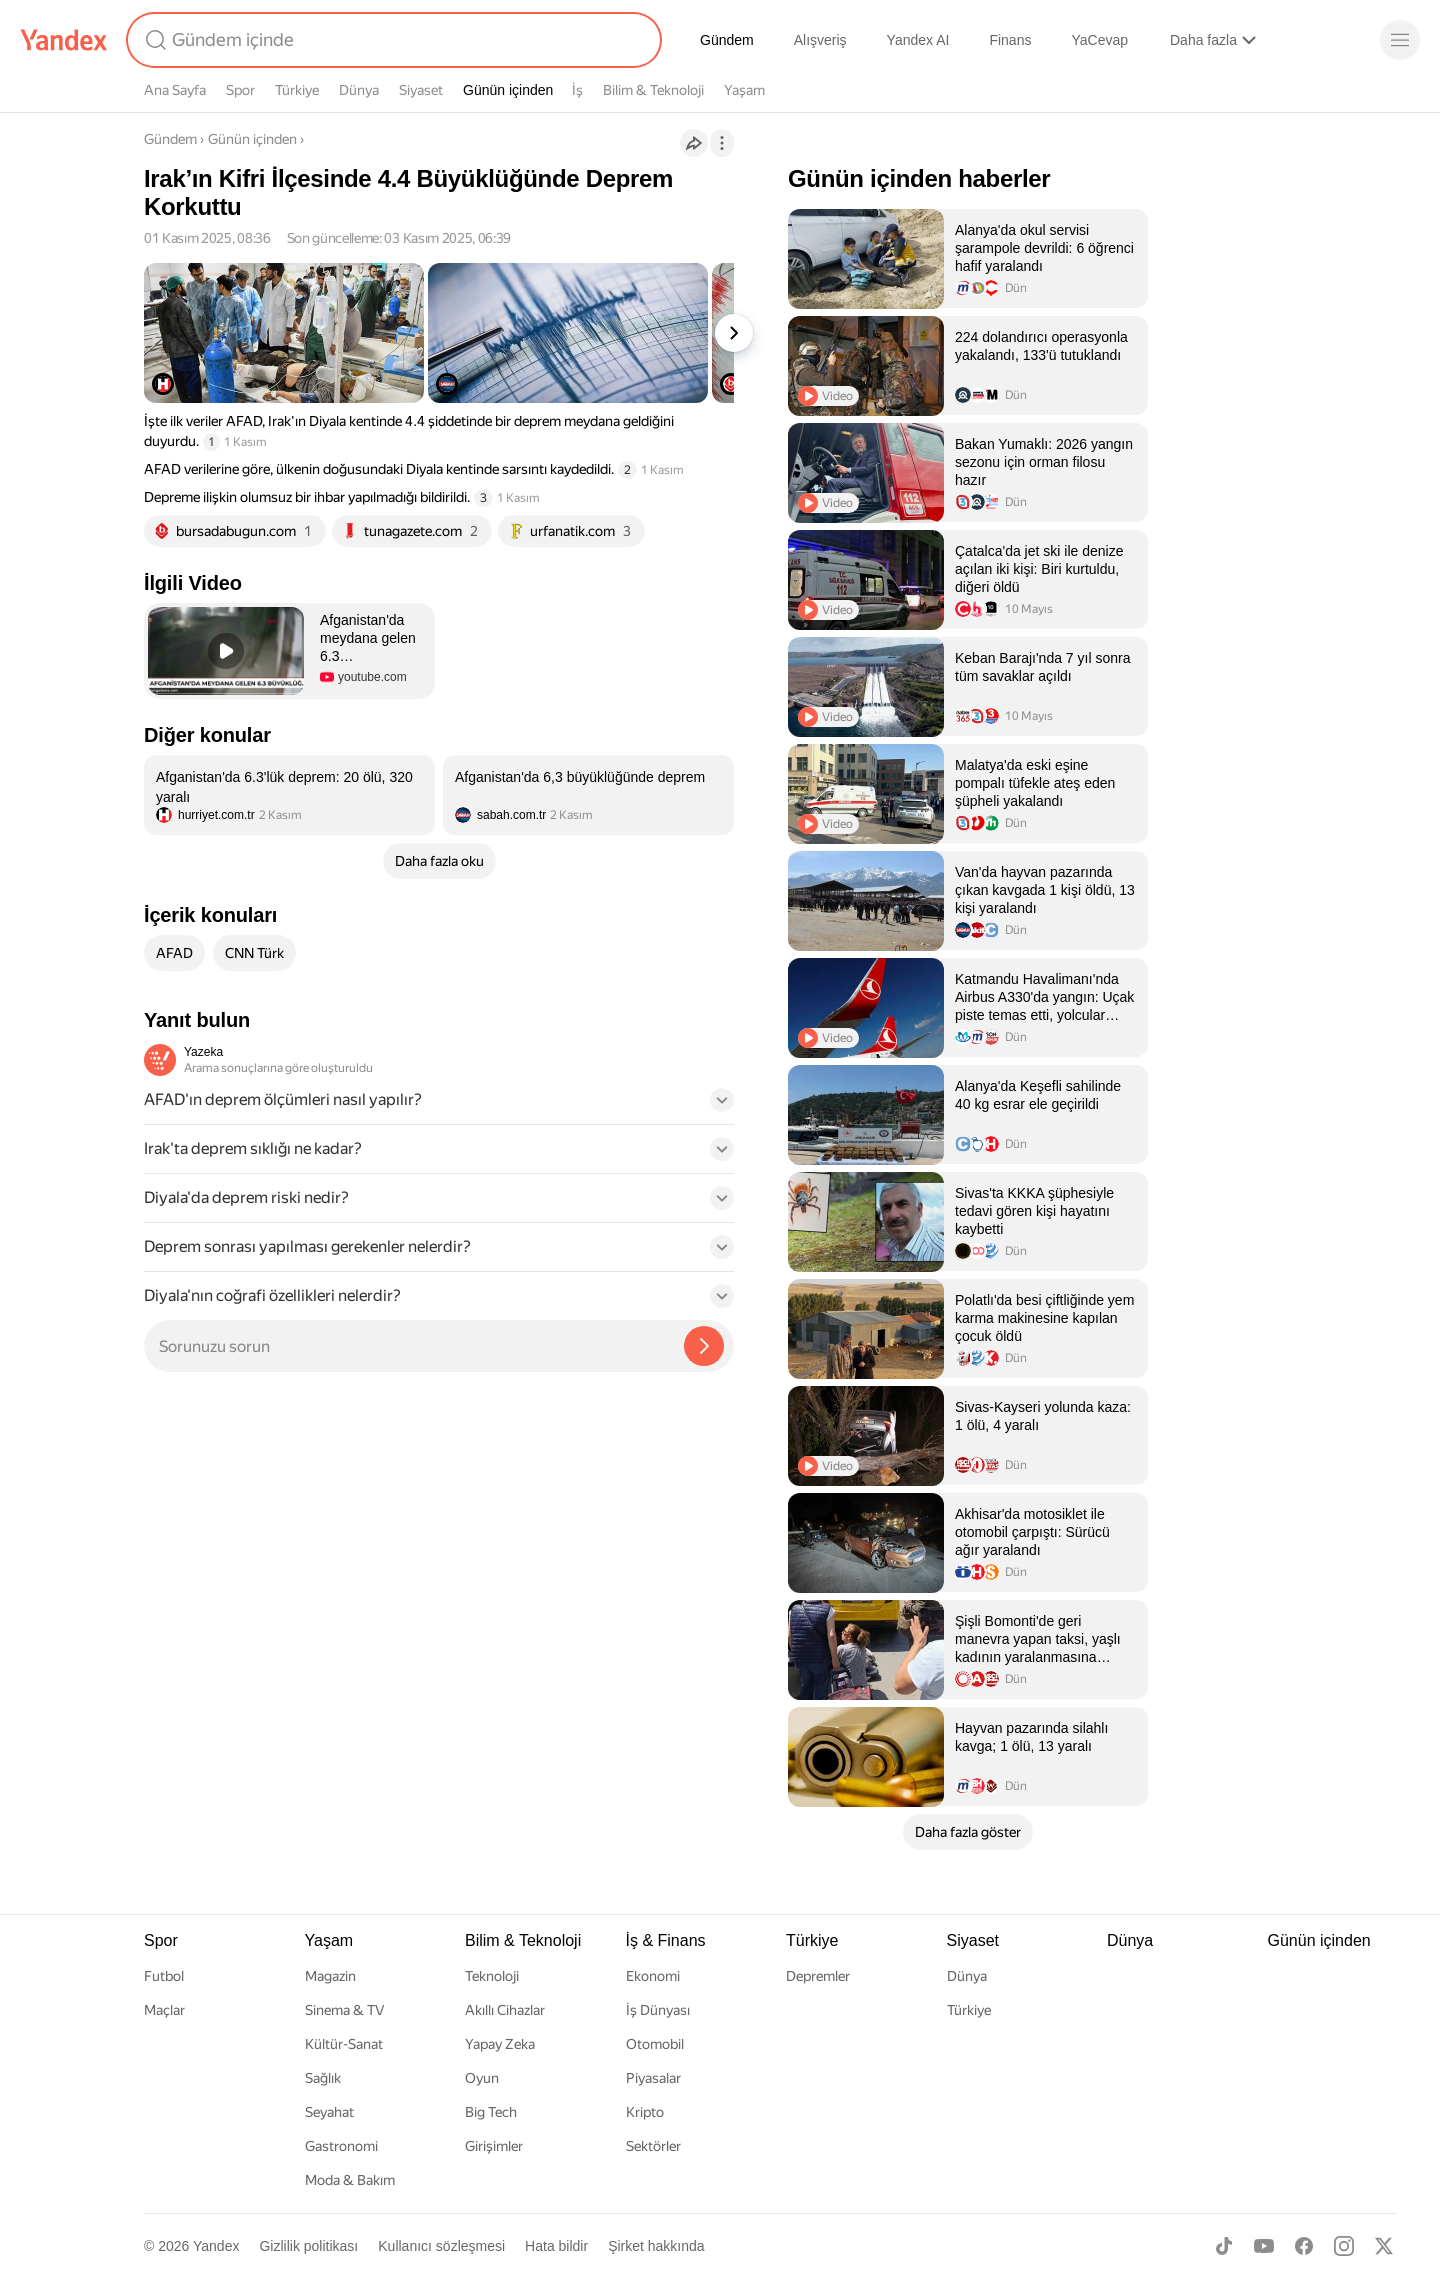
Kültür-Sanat (344, 2044)
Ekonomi (653, 1976)
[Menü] (1400, 40)
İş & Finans (666, 1940)
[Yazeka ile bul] (704, 1346)
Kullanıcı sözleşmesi (441, 2246)
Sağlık (323, 2078)
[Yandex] (64, 40)
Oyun (482, 2078)
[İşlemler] (722, 143)
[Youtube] (1264, 2246)
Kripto (645, 2112)
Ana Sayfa (175, 90)
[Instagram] (1344, 2246)
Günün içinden (508, 90)
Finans (1010, 40)
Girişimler (494, 2146)
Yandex (216, 2246)
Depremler (818, 1976)
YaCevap (1099, 40)
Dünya (359, 90)
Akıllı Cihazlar (505, 2010)
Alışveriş (820, 40)
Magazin (330, 1976)
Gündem (727, 40)
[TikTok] (1224, 2246)
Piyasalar (653, 2078)
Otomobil (655, 2044)
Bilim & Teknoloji (653, 90)
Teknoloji (492, 1976)
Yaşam (744, 90)
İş (577, 90)
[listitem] (289, 795)
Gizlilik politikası (308, 2246)
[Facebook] (1304, 2246)
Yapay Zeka (500, 2044)
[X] (1384, 2246)
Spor (240, 90)
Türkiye (297, 90)
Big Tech (491, 2112)
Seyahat (329, 2112)
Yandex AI (918, 40)
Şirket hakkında (656, 2246)
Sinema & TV (344, 2010)
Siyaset (421, 90)
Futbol (164, 1976)
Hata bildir (556, 2246)
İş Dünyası (658, 2010)
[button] (289, 651)
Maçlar (164, 2010)
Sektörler (653, 2146)
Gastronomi (341, 2146)
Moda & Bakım (350, 2180)
